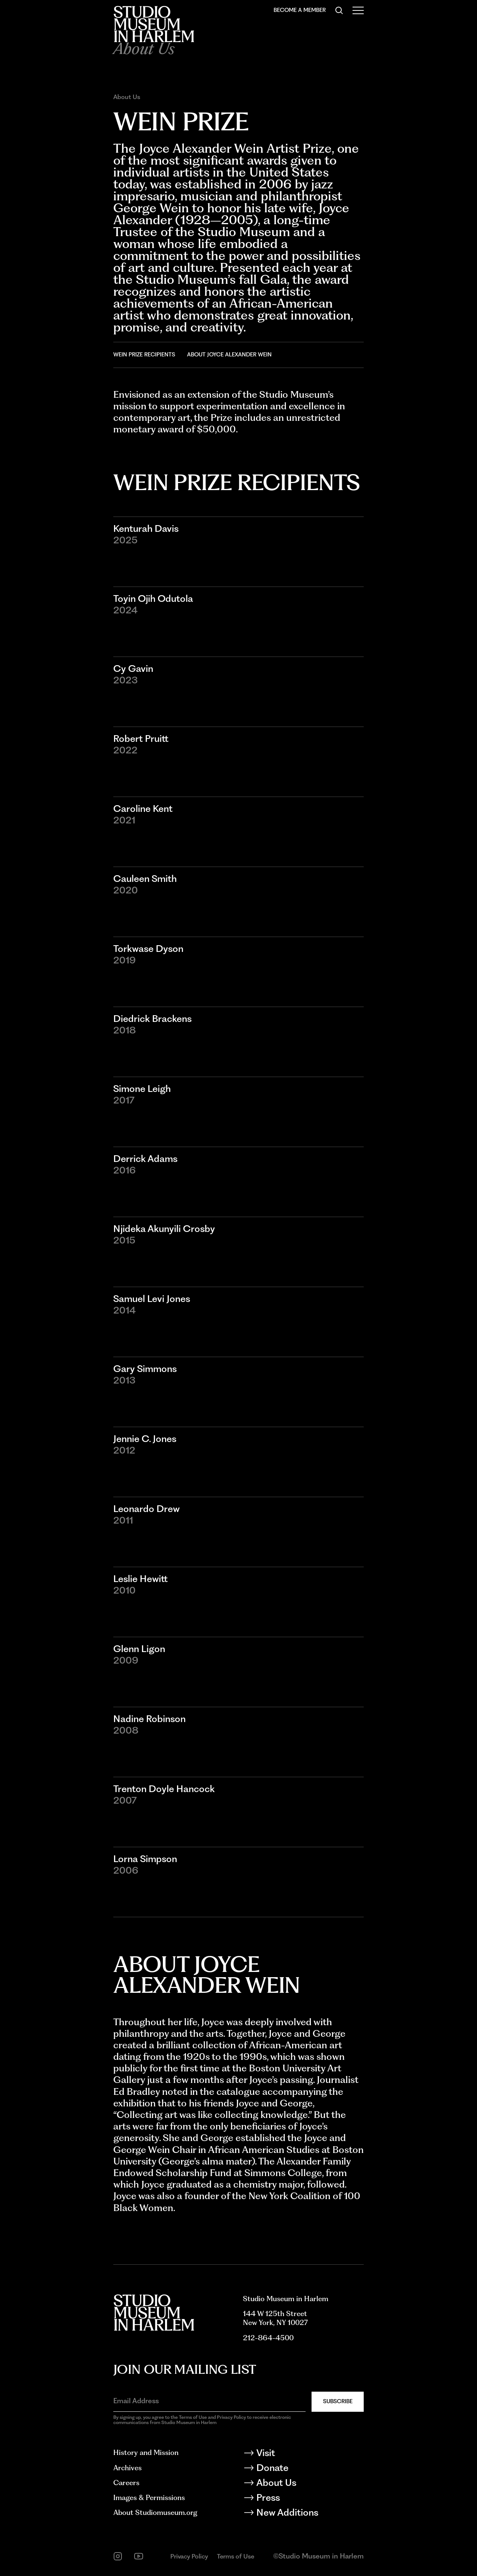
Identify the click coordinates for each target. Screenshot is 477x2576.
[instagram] (117, 2556)
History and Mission (146, 2452)
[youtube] (138, 2556)
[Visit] (303, 2454)
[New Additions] (303, 2514)
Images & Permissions (149, 2497)
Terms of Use (235, 2556)
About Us (126, 97)
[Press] (303, 2499)
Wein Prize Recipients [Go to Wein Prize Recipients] (144, 354)
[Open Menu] (358, 10)
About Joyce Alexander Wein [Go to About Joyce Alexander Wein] (229, 354)
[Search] (339, 10)
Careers (126, 2482)
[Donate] (303, 2469)
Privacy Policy (189, 2556)
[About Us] (303, 2484)
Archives (127, 2468)
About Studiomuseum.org (155, 2512)
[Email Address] (209, 2401)
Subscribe (338, 2401)
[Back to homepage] (153, 24)
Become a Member (300, 10)
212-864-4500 (268, 2338)
